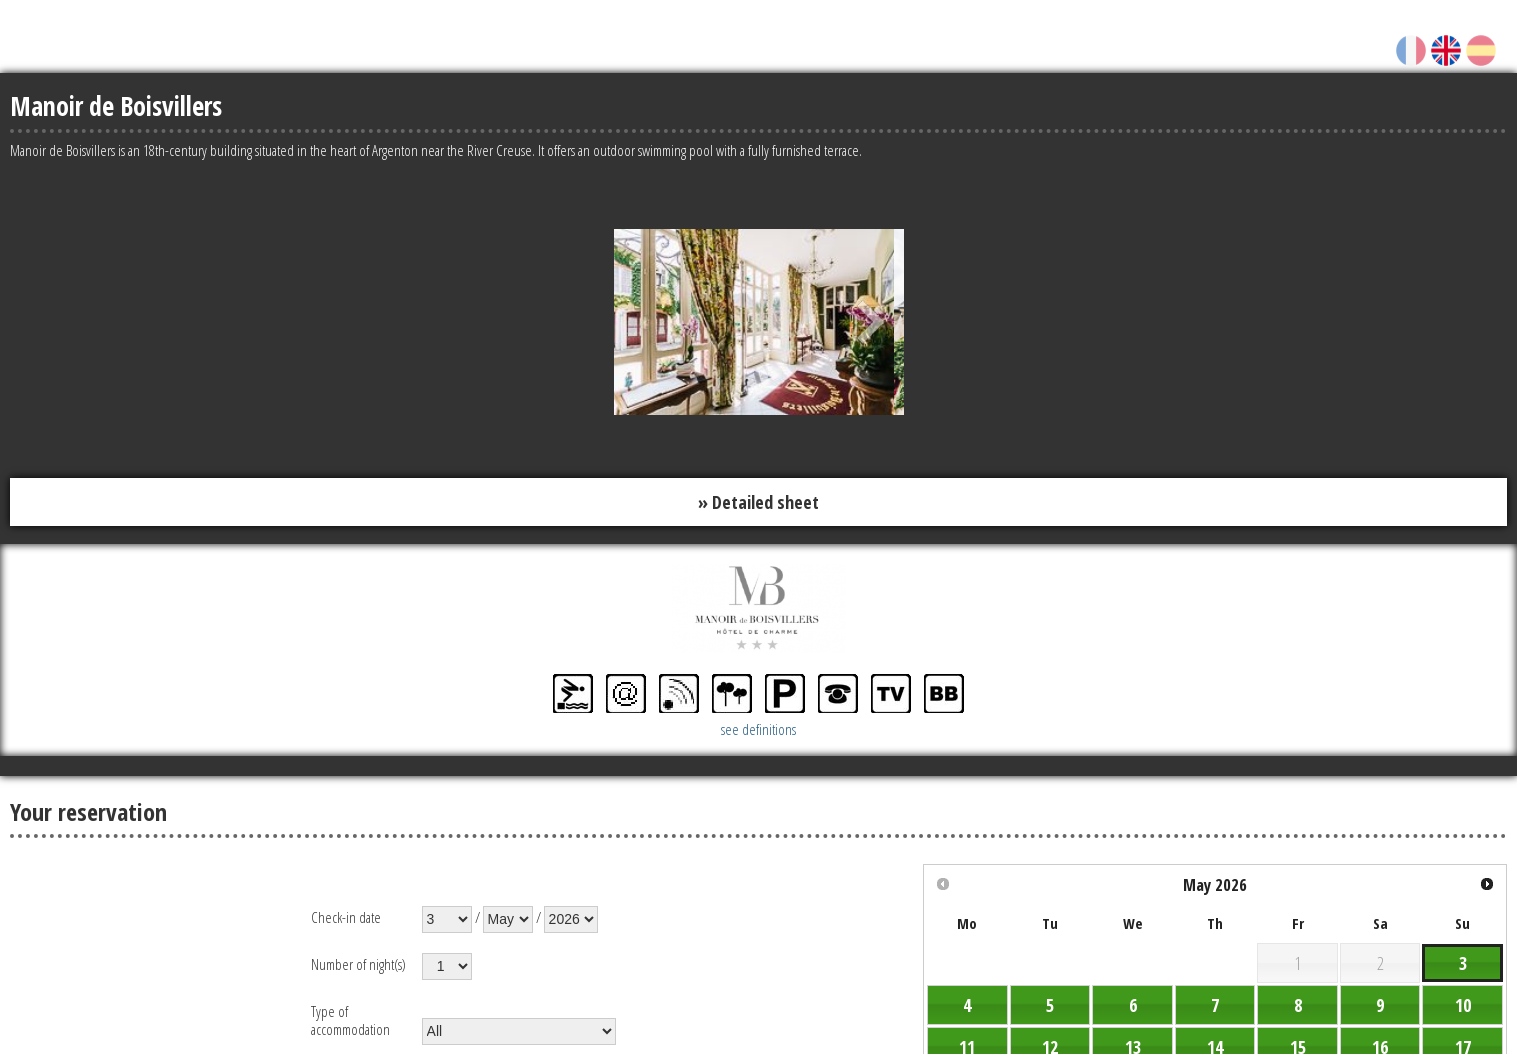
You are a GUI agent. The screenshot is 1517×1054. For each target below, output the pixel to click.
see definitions (758, 729)
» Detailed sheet (758, 502)
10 (1463, 1005)
